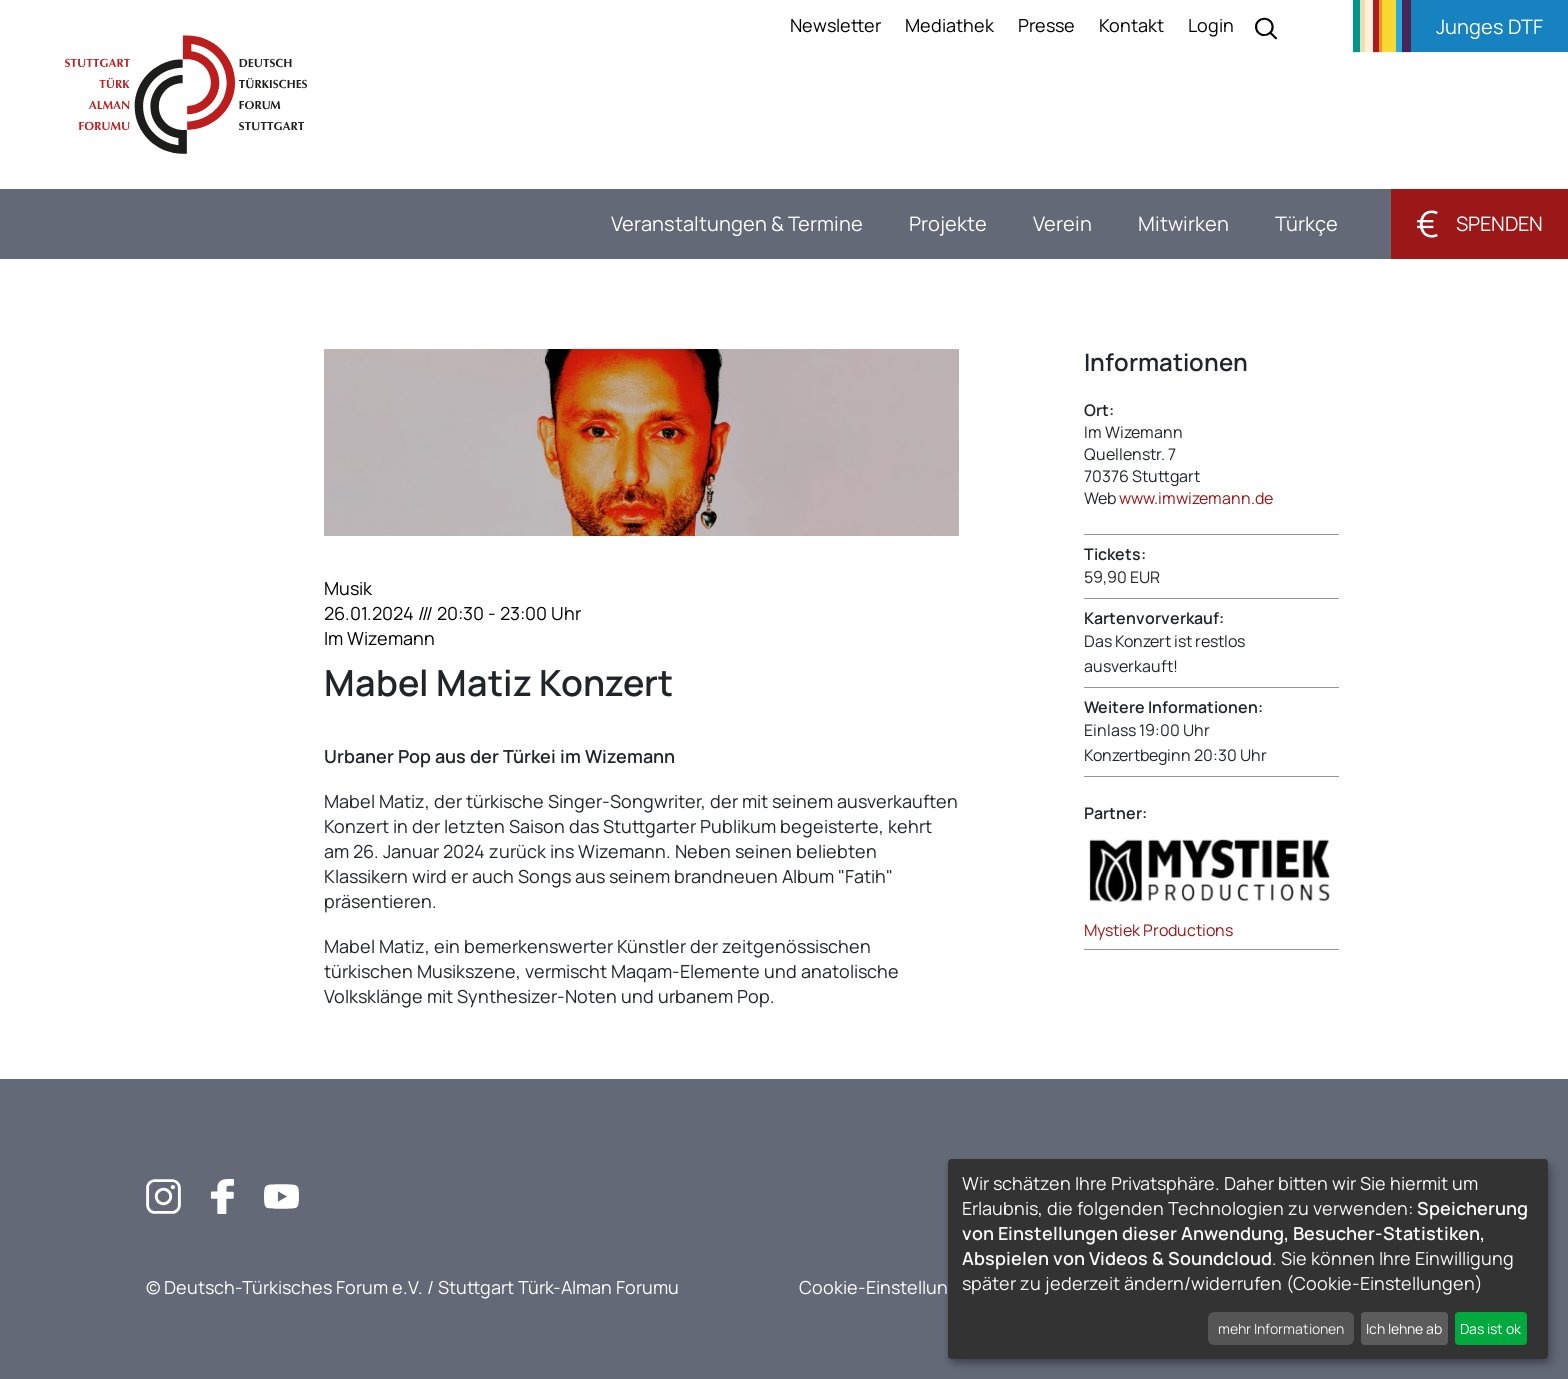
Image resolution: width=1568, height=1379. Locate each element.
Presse (1046, 25)
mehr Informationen (1281, 1328)
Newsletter (835, 25)
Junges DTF (1489, 26)
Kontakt (1131, 25)
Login (1211, 25)
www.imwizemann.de (1196, 498)
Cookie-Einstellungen (890, 1287)
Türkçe (1306, 223)
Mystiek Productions (1158, 930)
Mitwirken (1183, 223)
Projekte (948, 223)
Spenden (1479, 223)
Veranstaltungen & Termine (737, 223)
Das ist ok (1490, 1328)
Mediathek (949, 25)
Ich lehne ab (1404, 1328)
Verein (1062, 223)
